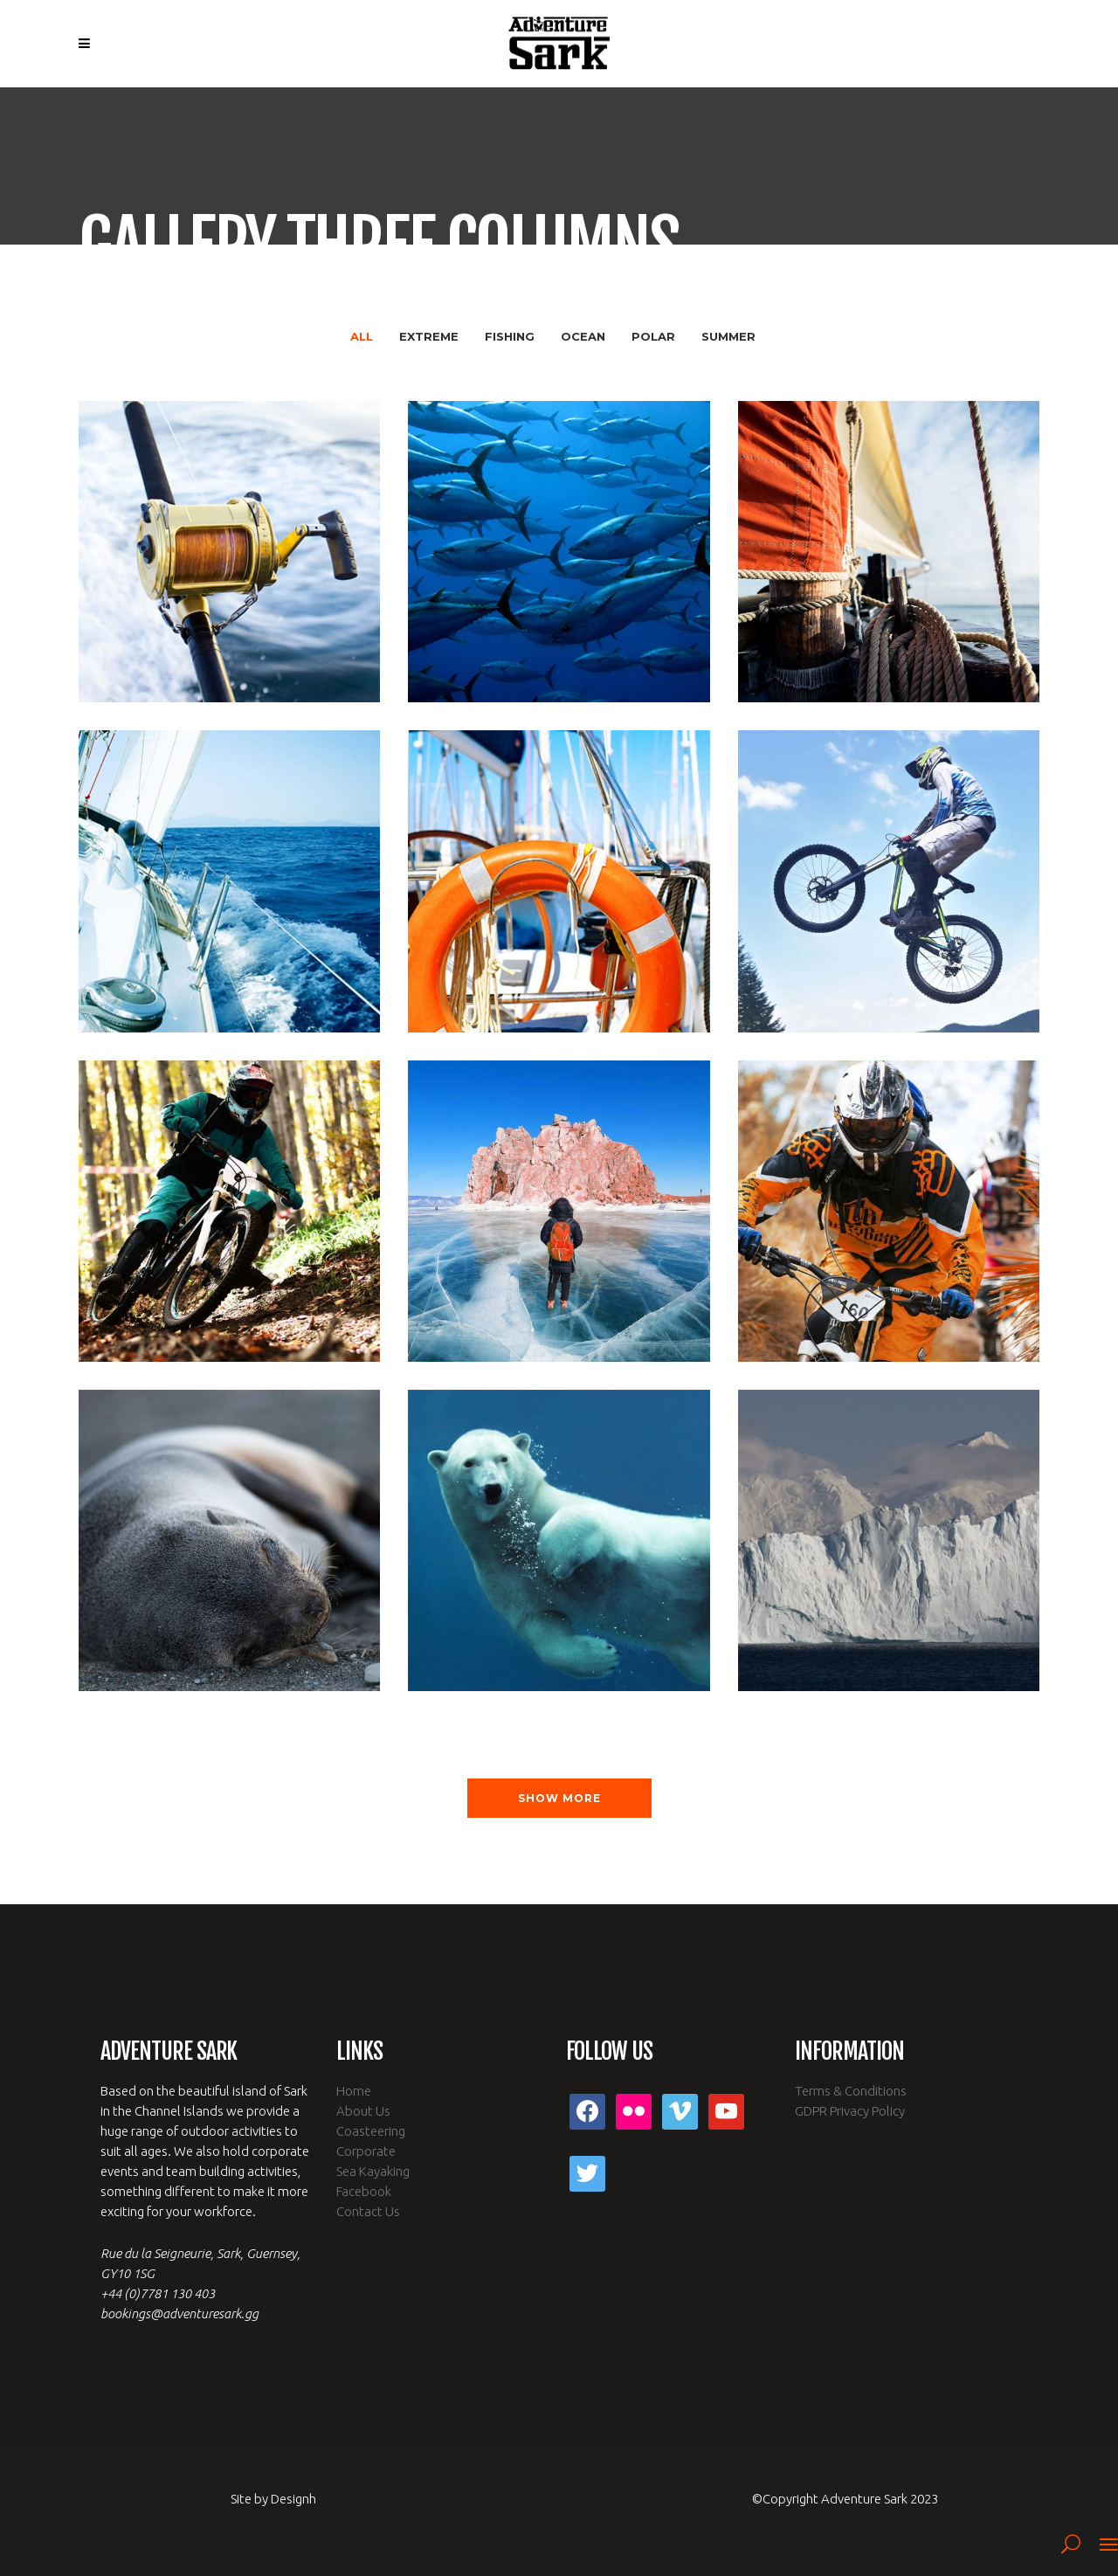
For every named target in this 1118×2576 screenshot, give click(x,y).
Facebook (363, 2191)
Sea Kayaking (373, 2171)
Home (353, 2090)
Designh (293, 2498)
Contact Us (368, 2211)
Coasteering (370, 2131)
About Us (363, 2110)
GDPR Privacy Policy (850, 2110)
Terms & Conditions (851, 2090)
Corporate (366, 2151)
